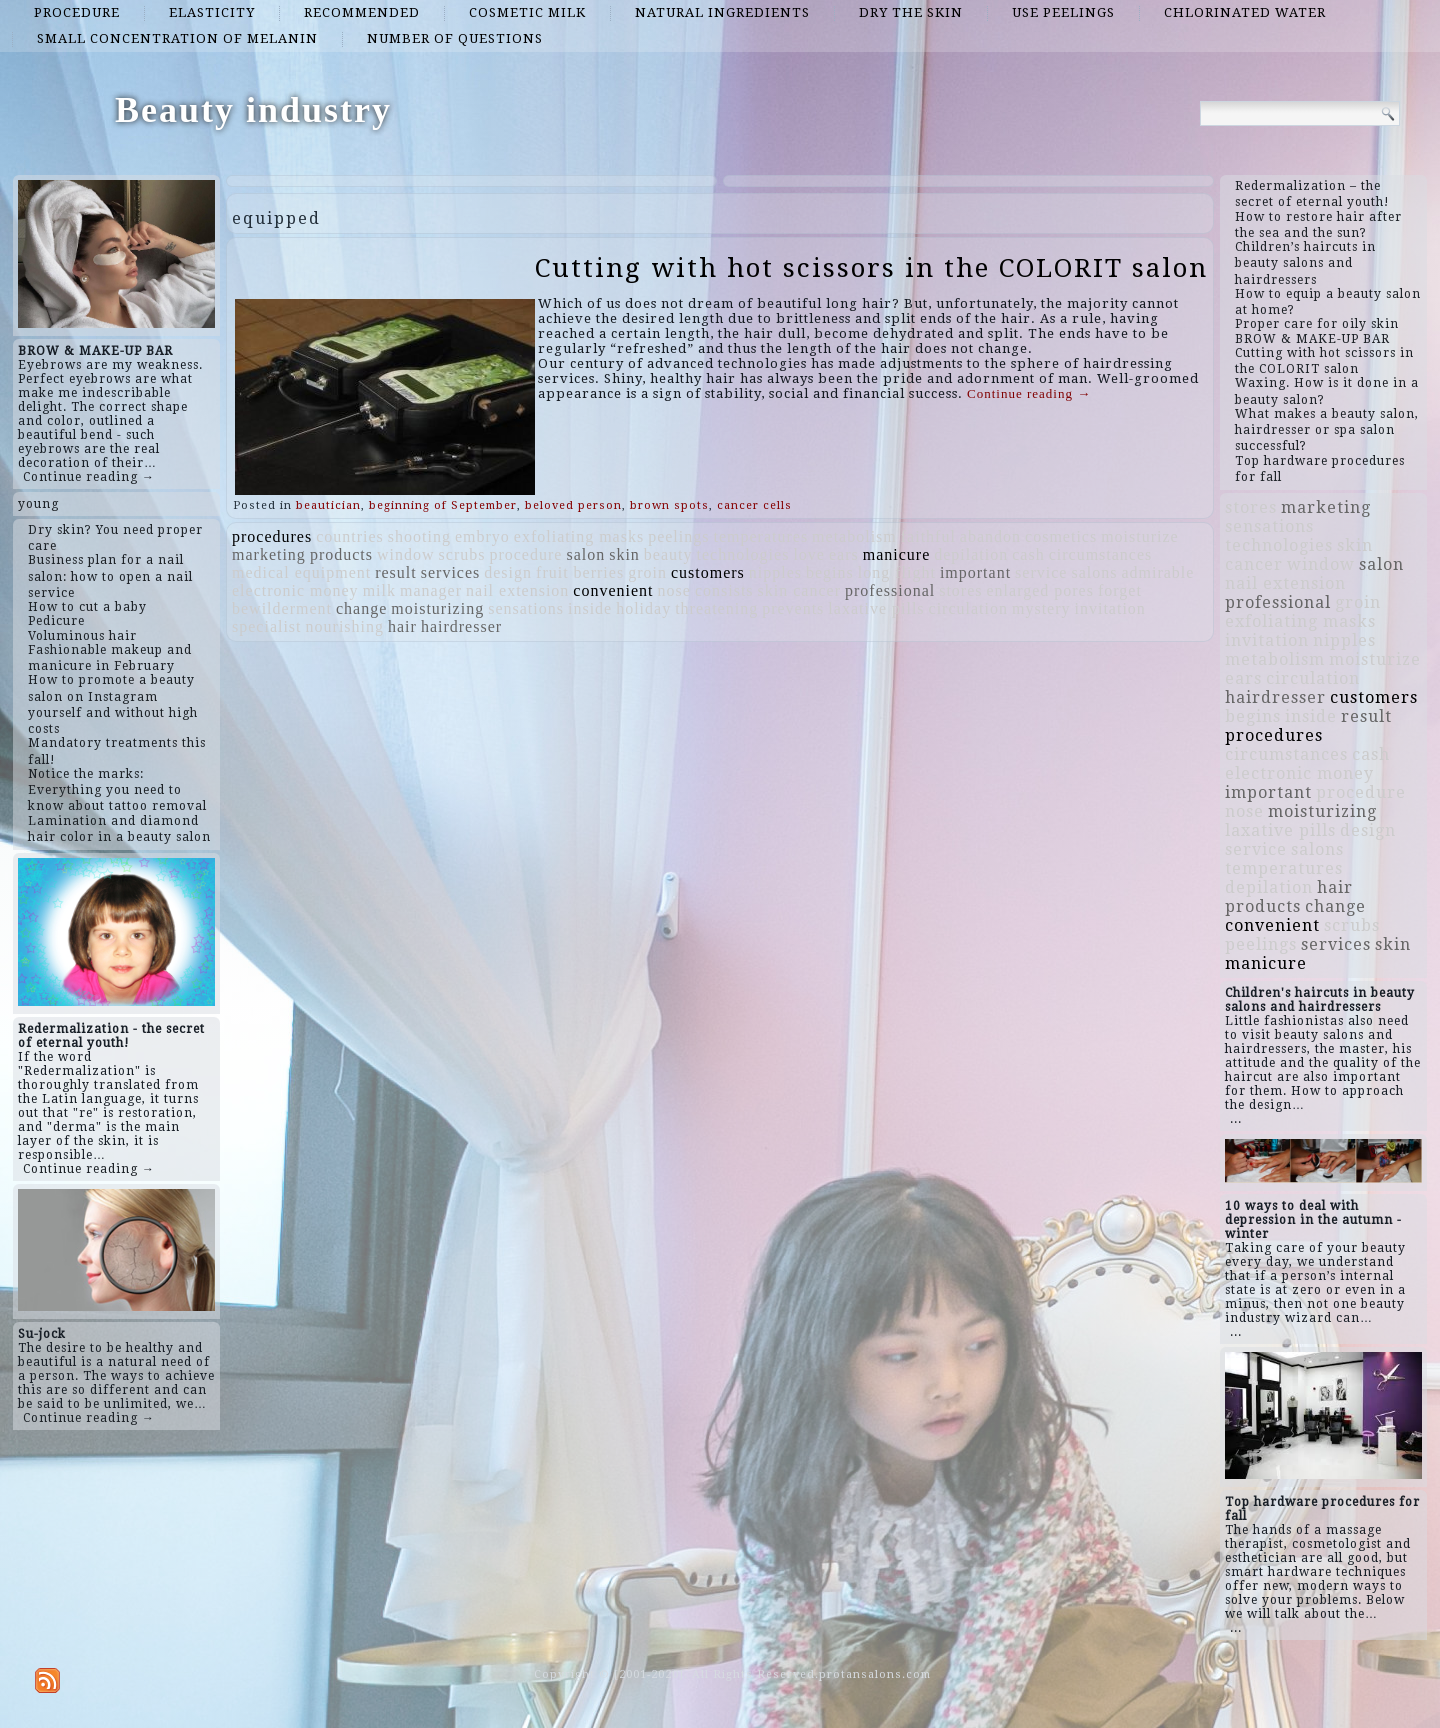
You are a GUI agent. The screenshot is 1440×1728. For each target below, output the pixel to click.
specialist (267, 626)
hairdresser (461, 626)
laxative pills (876, 608)
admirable (1157, 572)
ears (844, 554)
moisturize (1140, 536)
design (508, 572)
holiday (643, 608)
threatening (716, 608)
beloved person (573, 505)
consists (724, 590)
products (341, 554)
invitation (1110, 608)
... (1236, 1119)
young (38, 504)
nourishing (345, 626)
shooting (419, 536)
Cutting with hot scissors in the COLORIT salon (871, 268)
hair (402, 626)
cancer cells (754, 505)
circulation (968, 608)
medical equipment (301, 572)
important (975, 572)
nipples (775, 572)
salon (585, 554)
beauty (668, 554)
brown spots (669, 505)
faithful (928, 536)
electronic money (295, 590)
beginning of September (443, 505)
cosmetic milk (527, 12)
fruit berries (580, 572)
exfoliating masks (579, 536)
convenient (613, 590)
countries (350, 536)
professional (890, 590)
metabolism (854, 536)
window (406, 554)
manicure (897, 554)
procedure (77, 12)
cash (1028, 554)
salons (1094, 572)
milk (379, 590)
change (361, 608)
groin (647, 572)
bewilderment (282, 608)
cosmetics (1061, 536)
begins (830, 572)
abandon (990, 536)
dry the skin (911, 12)
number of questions (455, 38)
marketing (269, 554)
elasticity (212, 12)
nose (674, 590)
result (396, 572)
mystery (1041, 608)
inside (590, 608)
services (451, 572)
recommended (362, 12)
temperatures (760, 536)
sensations (526, 608)
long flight (897, 572)
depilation (971, 554)
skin (624, 554)
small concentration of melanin (177, 38)
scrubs (462, 554)
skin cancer (799, 590)
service (1041, 572)
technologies (743, 554)
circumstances (1101, 554)
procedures (272, 536)
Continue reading (1029, 393)
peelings (678, 536)
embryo (482, 536)
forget (1120, 590)
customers (708, 572)
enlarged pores (1040, 590)
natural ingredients (722, 12)
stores (960, 590)
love (809, 554)
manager (431, 590)
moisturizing (437, 608)
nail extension (517, 590)
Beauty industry (253, 110)
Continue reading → (89, 477)
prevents (793, 608)
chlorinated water (1245, 12)
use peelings (1063, 12)
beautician (328, 505)
